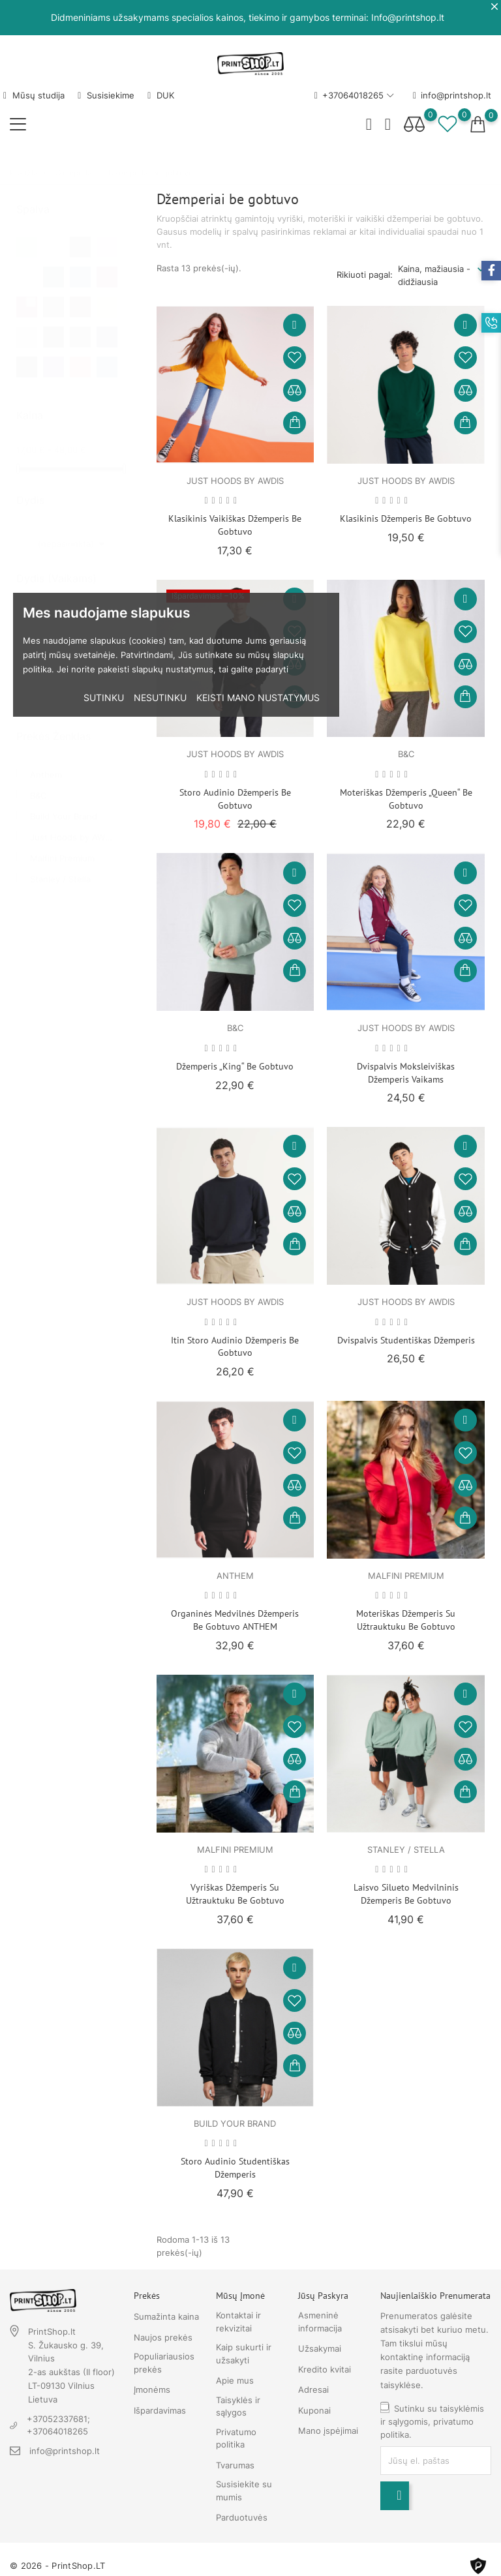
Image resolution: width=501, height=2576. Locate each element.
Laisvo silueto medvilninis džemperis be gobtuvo (406, 1893)
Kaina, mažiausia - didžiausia (434, 275)
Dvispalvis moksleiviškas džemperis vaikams (406, 1072)
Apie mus (235, 2380)
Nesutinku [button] (160, 697)
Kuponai (314, 2410)
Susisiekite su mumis (244, 2490)
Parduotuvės (241, 2517)
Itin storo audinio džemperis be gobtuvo (235, 1346)
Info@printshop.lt (407, 17)
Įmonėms (152, 2389)
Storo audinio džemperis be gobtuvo (235, 798)
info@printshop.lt (452, 95)
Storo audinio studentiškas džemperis (235, 2167)
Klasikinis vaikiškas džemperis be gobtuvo (234, 525)
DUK (160, 95)
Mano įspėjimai (328, 2430)
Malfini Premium (62, 845)
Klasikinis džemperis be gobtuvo (406, 518)
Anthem (46, 761)
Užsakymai (319, 2348)
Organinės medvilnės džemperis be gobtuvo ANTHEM (235, 1620)
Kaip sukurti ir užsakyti (243, 2353)
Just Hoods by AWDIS (74, 824)
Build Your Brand (63, 803)
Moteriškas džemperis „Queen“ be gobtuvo (406, 798)
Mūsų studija (34, 95)
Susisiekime (106, 95)
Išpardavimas (160, 2410)
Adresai (313, 2389)
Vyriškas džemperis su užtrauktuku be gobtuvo (235, 1893)
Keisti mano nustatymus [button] (258, 697)
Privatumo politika (236, 2438)
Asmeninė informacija (320, 2321)
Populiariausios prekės (164, 2362)
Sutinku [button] (104, 697)
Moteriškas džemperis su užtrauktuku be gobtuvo (405, 1620)
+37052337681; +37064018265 (58, 2425)
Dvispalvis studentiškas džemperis (406, 1340)
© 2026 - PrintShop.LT (57, 2565)
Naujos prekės (163, 2337)
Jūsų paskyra (323, 2295)
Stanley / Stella (60, 866)
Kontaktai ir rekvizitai (238, 2321)
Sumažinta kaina (166, 2316)
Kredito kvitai (324, 2369)
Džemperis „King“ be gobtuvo (235, 1066)
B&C (38, 782)
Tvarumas (235, 2465)
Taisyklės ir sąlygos (238, 2406)
